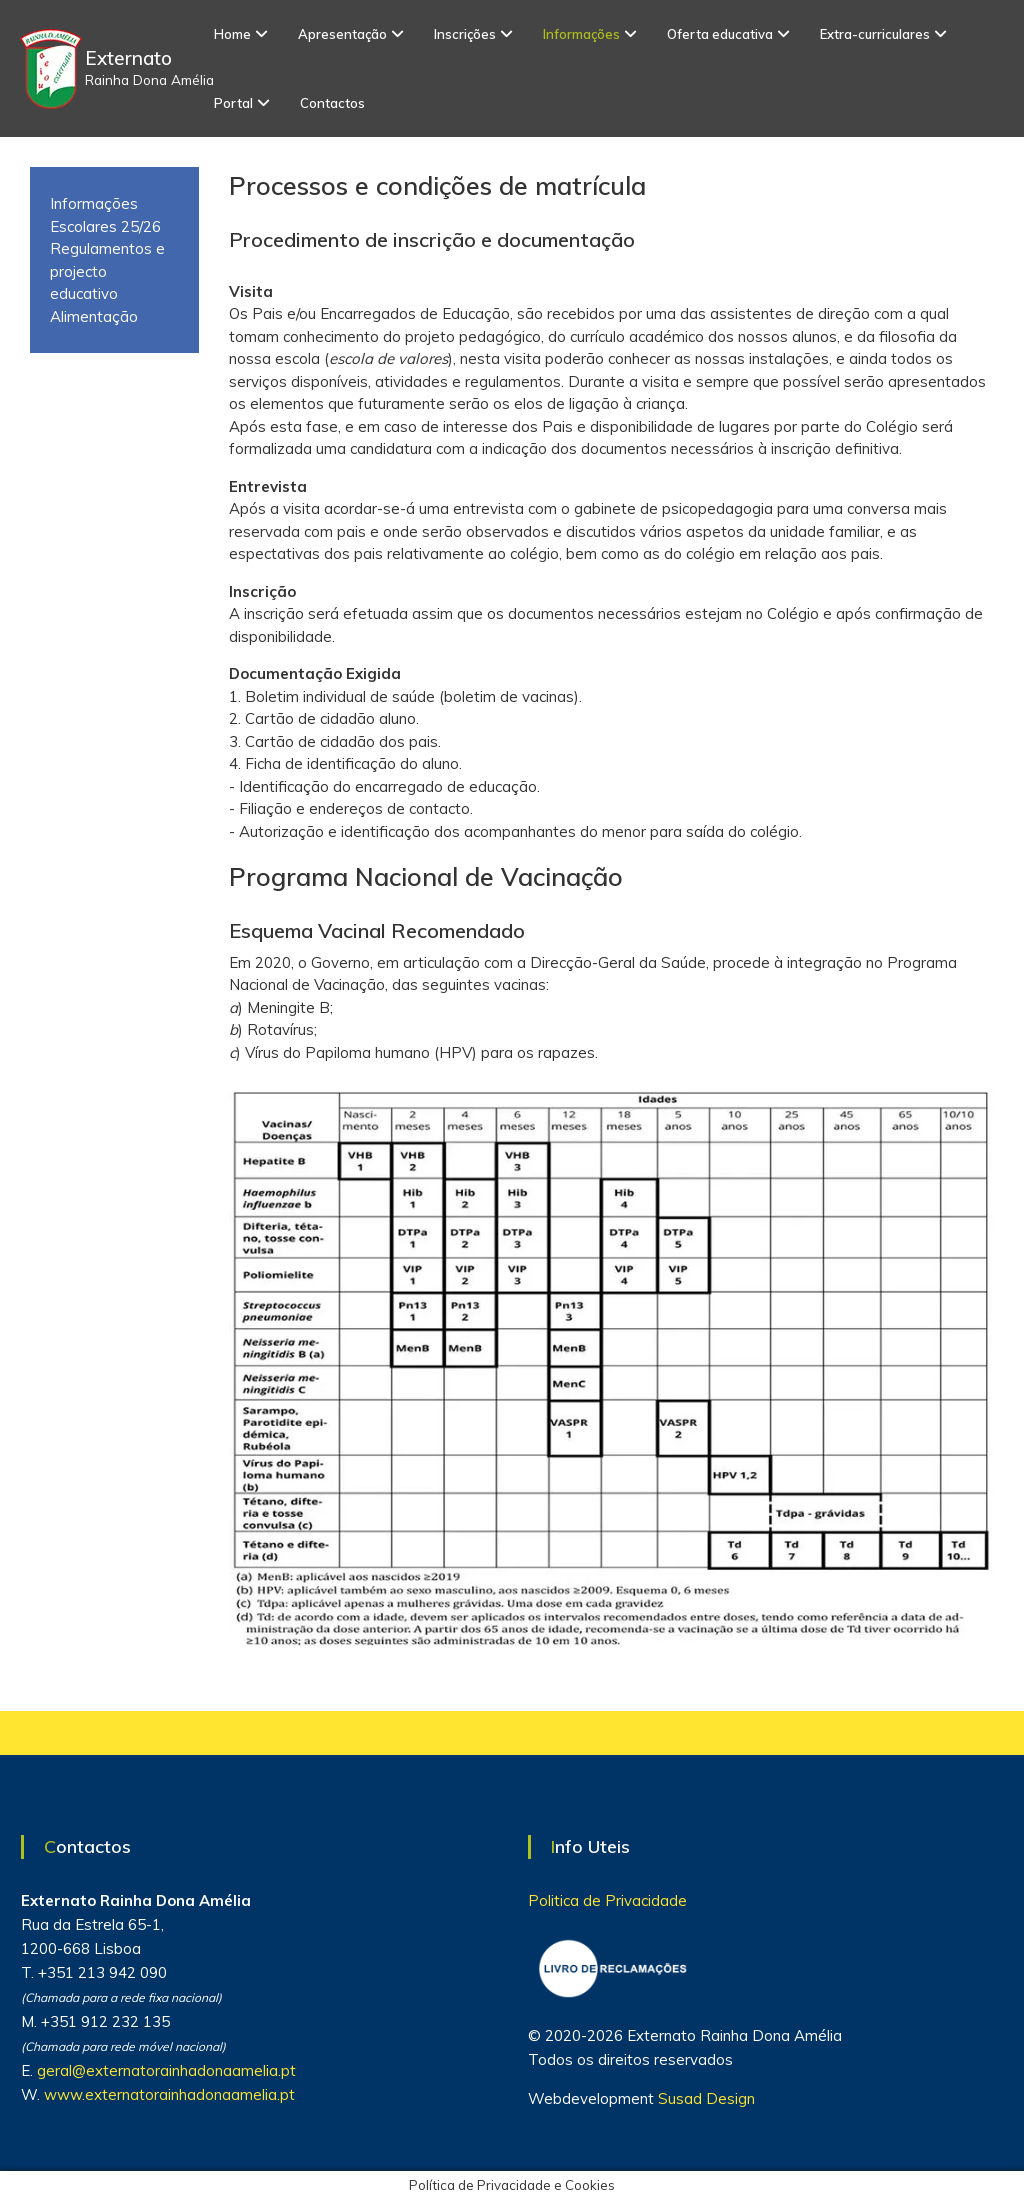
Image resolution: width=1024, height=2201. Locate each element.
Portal (233, 103)
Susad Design (706, 2098)
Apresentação (342, 34)
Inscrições (465, 34)
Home (232, 34)
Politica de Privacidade (607, 1900)
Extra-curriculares (875, 34)
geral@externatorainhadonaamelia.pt (166, 2070)
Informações (581, 34)
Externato (128, 58)
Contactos (332, 103)
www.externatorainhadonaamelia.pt (169, 2094)
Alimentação (94, 316)
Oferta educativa (720, 34)
